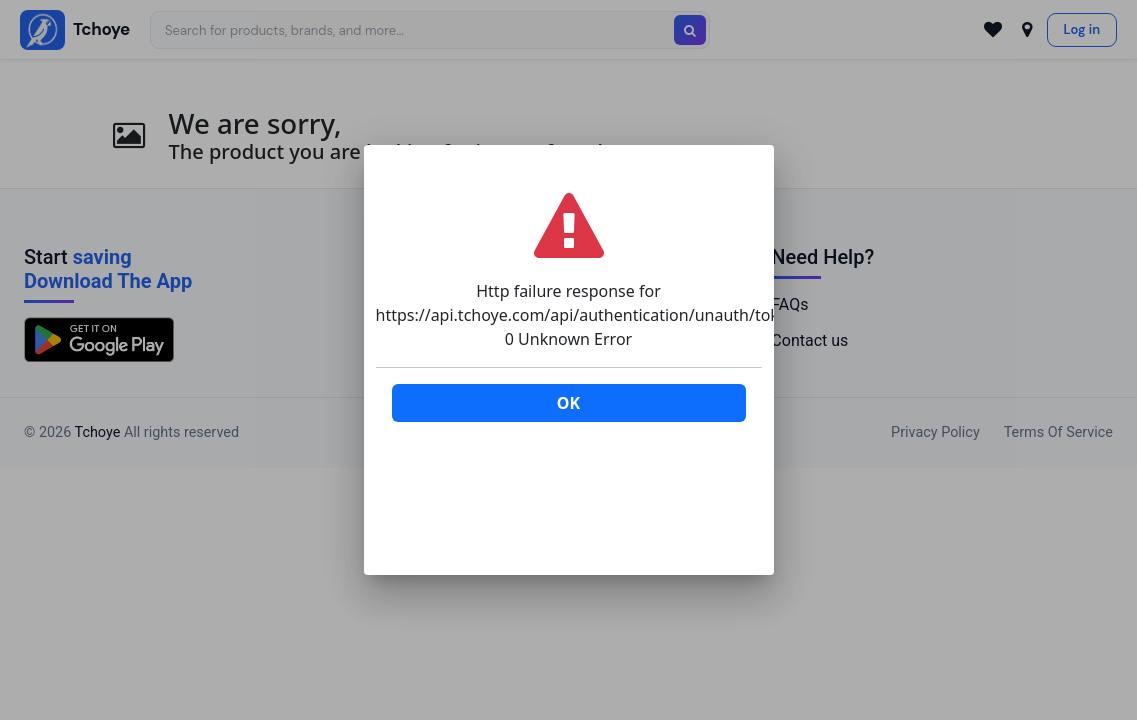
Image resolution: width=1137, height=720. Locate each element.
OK (568, 403)
